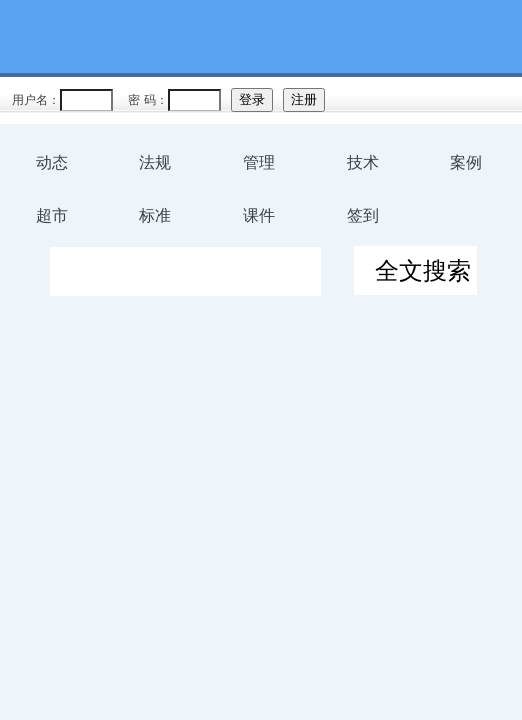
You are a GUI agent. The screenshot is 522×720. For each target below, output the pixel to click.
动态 (52, 162)
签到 (363, 215)
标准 (155, 215)
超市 (52, 215)
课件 (259, 215)
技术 (363, 162)
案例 (466, 162)
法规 (155, 162)
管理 (259, 162)
